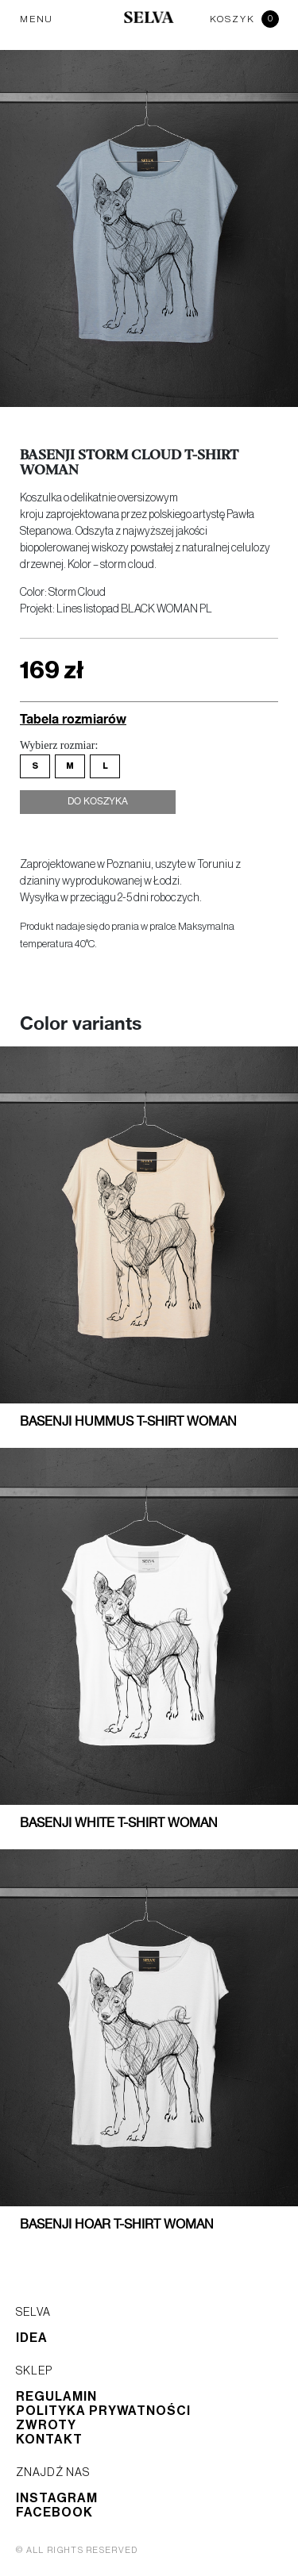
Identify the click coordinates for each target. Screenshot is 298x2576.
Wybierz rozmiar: (59, 745)
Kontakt (49, 2439)
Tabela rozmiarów (73, 718)
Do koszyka (98, 802)
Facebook (54, 2512)
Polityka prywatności (103, 2411)
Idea (32, 2338)
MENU (36, 19)
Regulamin (56, 2396)
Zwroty (46, 2425)
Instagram (57, 2498)
